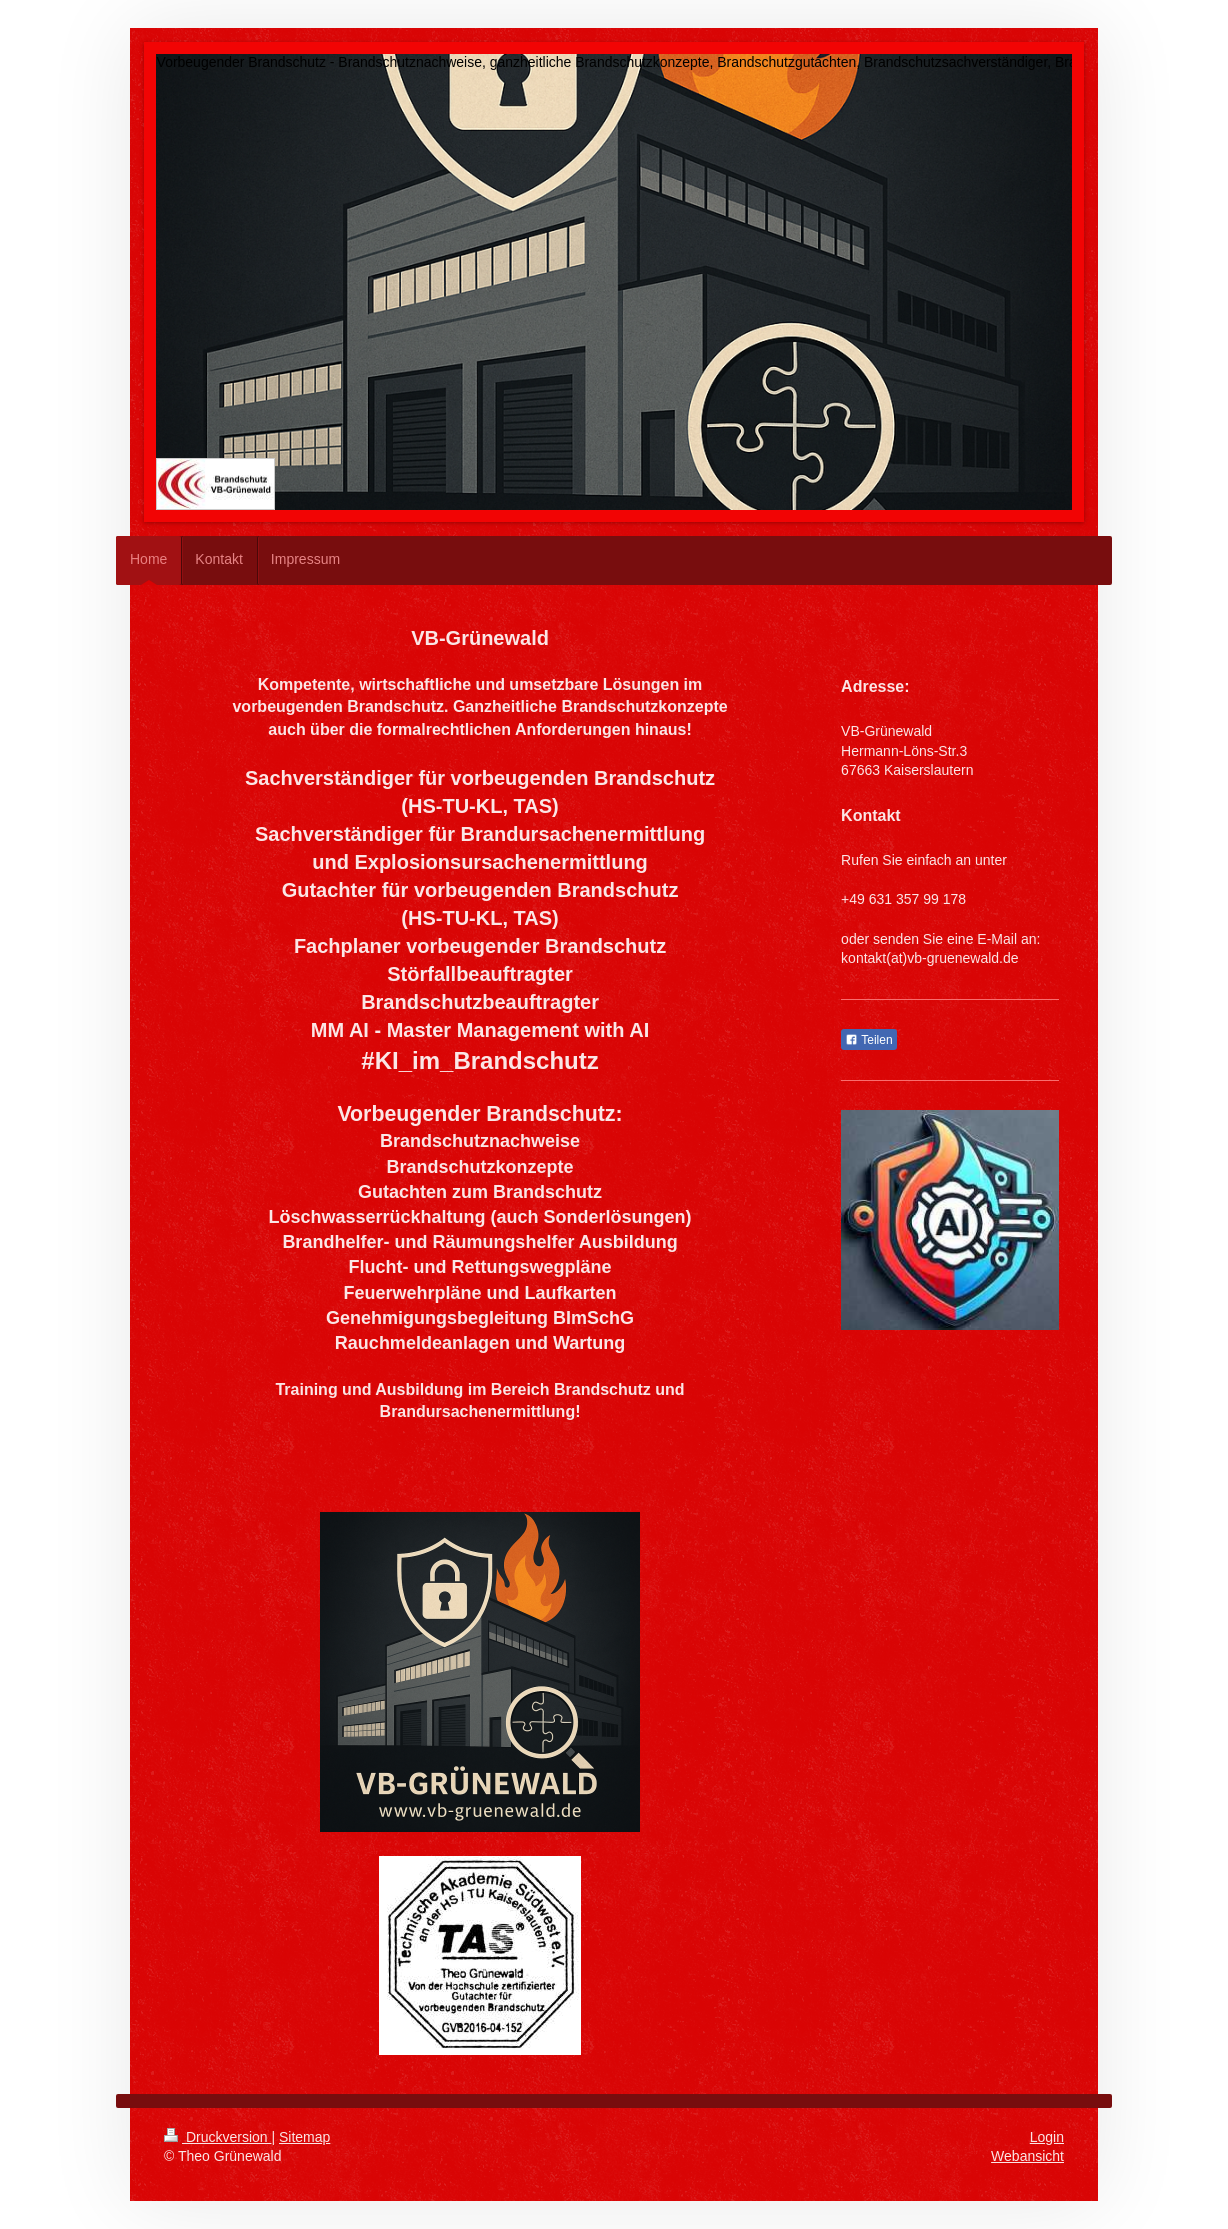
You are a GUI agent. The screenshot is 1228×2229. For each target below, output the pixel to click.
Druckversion (217, 2137)
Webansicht (1027, 2156)
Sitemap (304, 2137)
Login (1047, 2137)
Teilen (868, 1040)
